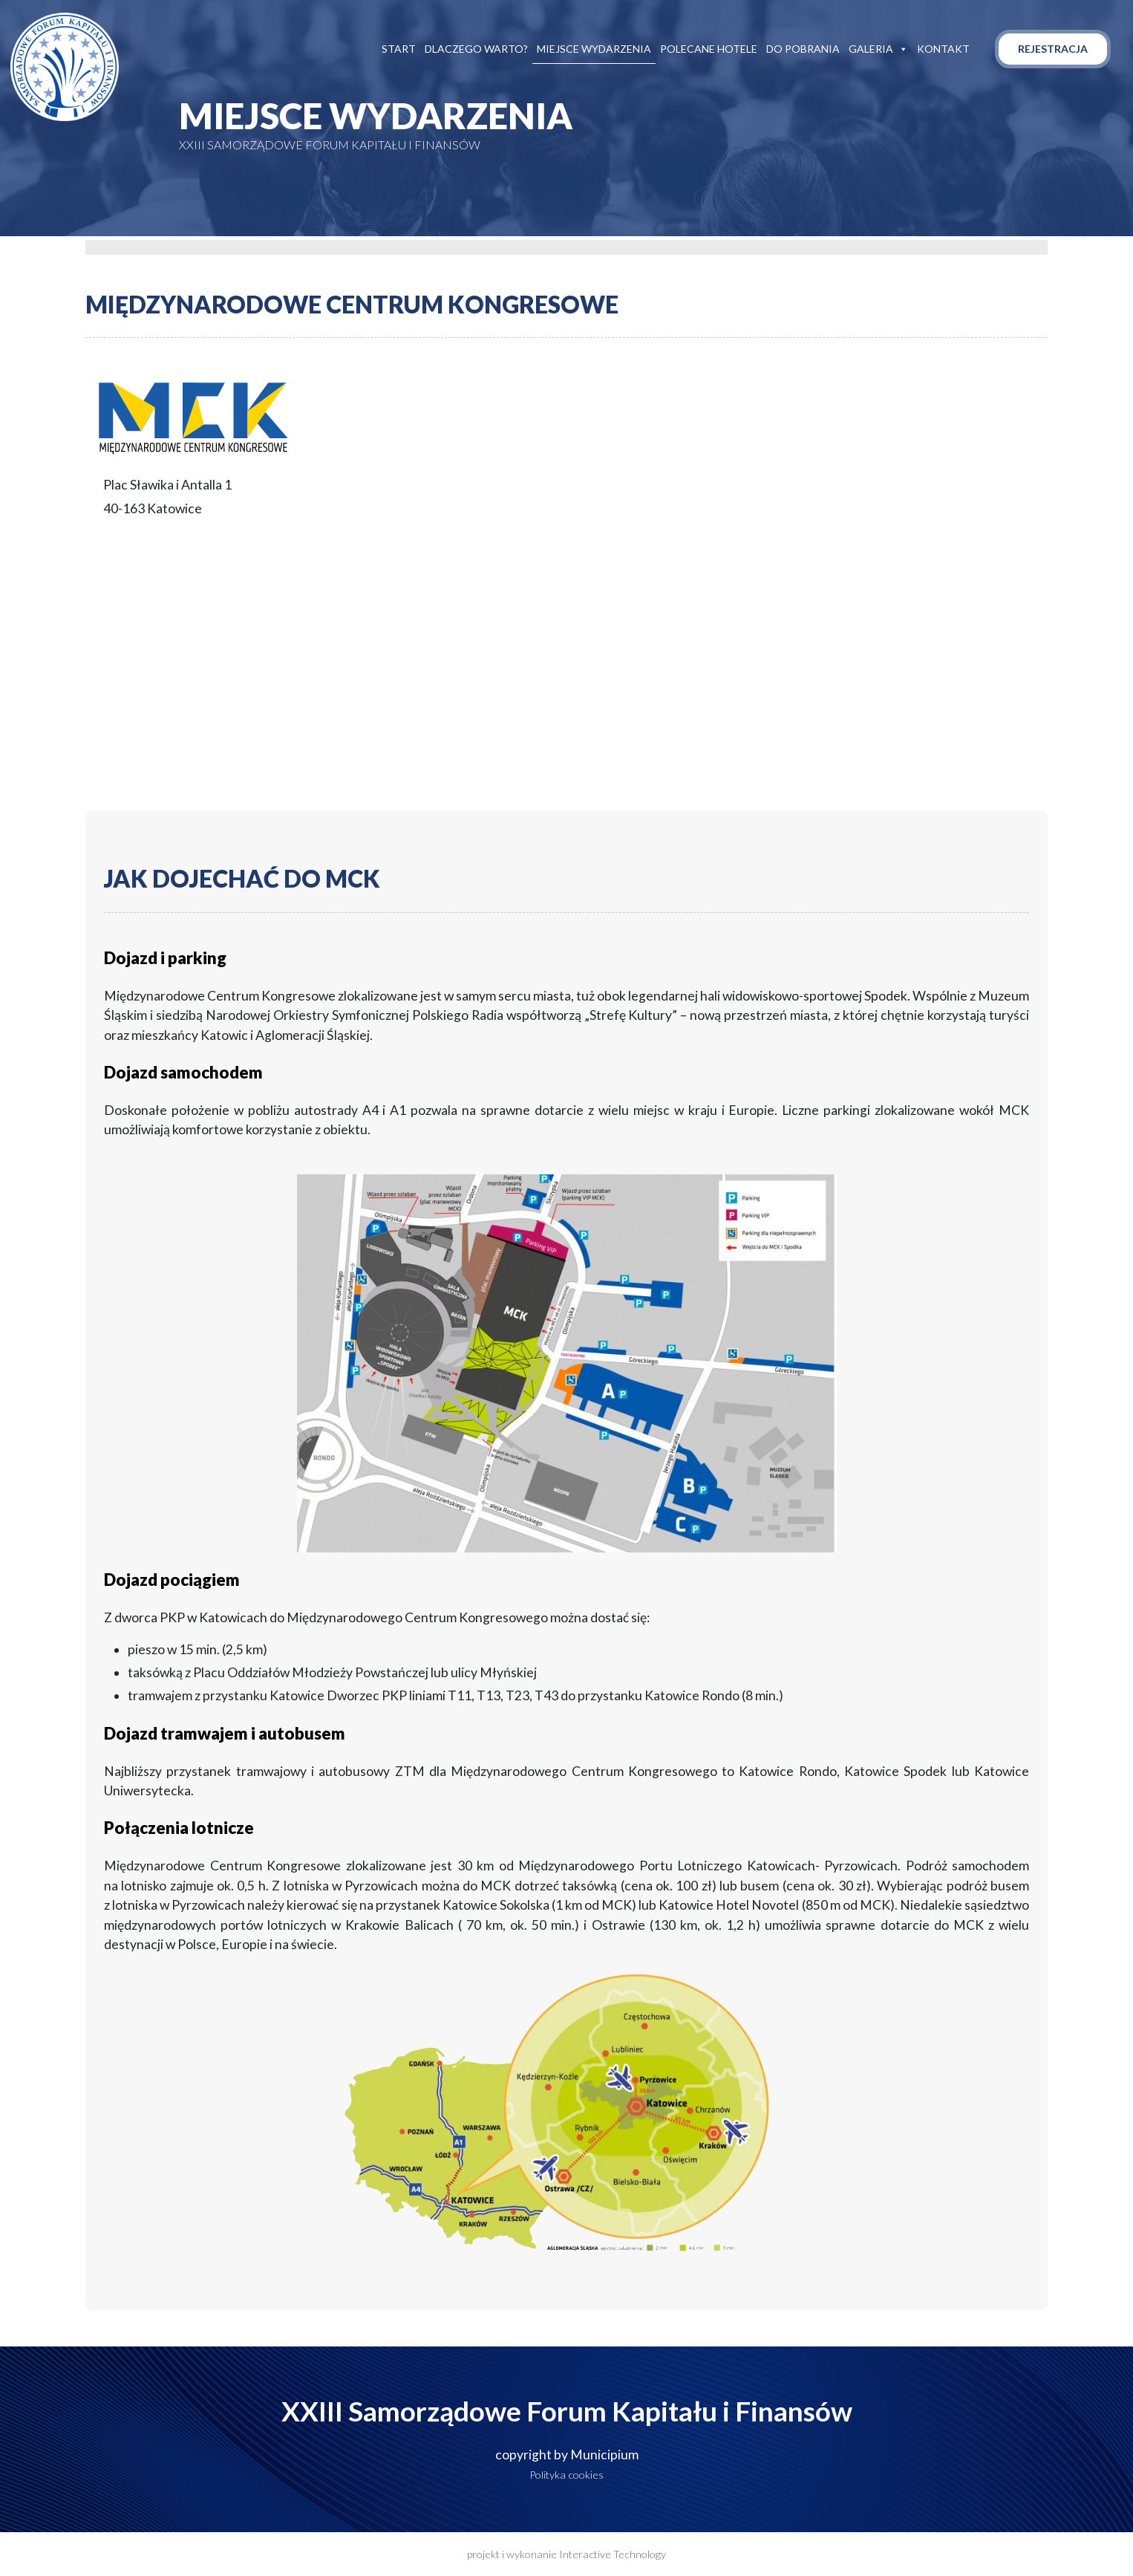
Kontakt (943, 48)
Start (399, 48)
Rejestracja (1053, 48)
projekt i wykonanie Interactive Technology (566, 2554)
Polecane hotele (708, 48)
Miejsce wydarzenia (594, 48)
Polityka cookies (566, 2474)
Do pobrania (803, 48)
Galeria (878, 49)
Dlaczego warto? (476, 48)
